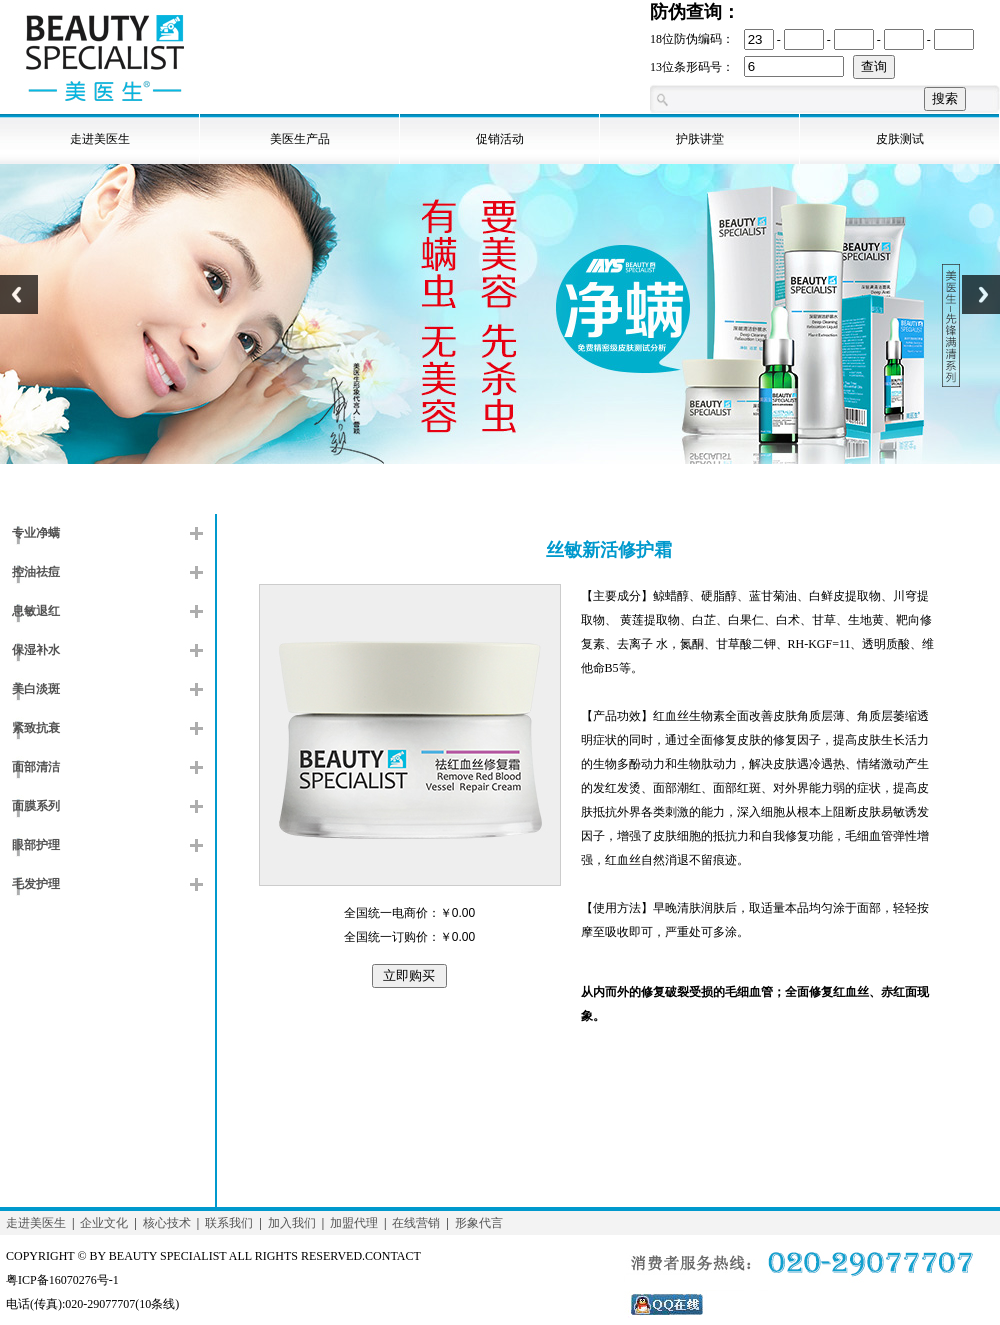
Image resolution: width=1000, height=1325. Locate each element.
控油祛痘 (36, 572)
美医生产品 (300, 139)
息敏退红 (36, 611)
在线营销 (416, 1223)
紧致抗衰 (36, 728)
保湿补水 (36, 650)
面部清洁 (36, 767)
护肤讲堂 (700, 139)
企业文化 (104, 1223)
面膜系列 (36, 806)
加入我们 (292, 1223)
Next (981, 305)
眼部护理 (36, 845)
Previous (19, 305)
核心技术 (167, 1223)
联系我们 (229, 1223)
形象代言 (479, 1223)
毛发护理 (36, 884)
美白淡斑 (36, 689)
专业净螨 (36, 533)
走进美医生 (100, 139)
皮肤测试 (900, 139)
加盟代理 (354, 1223)
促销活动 (500, 139)
